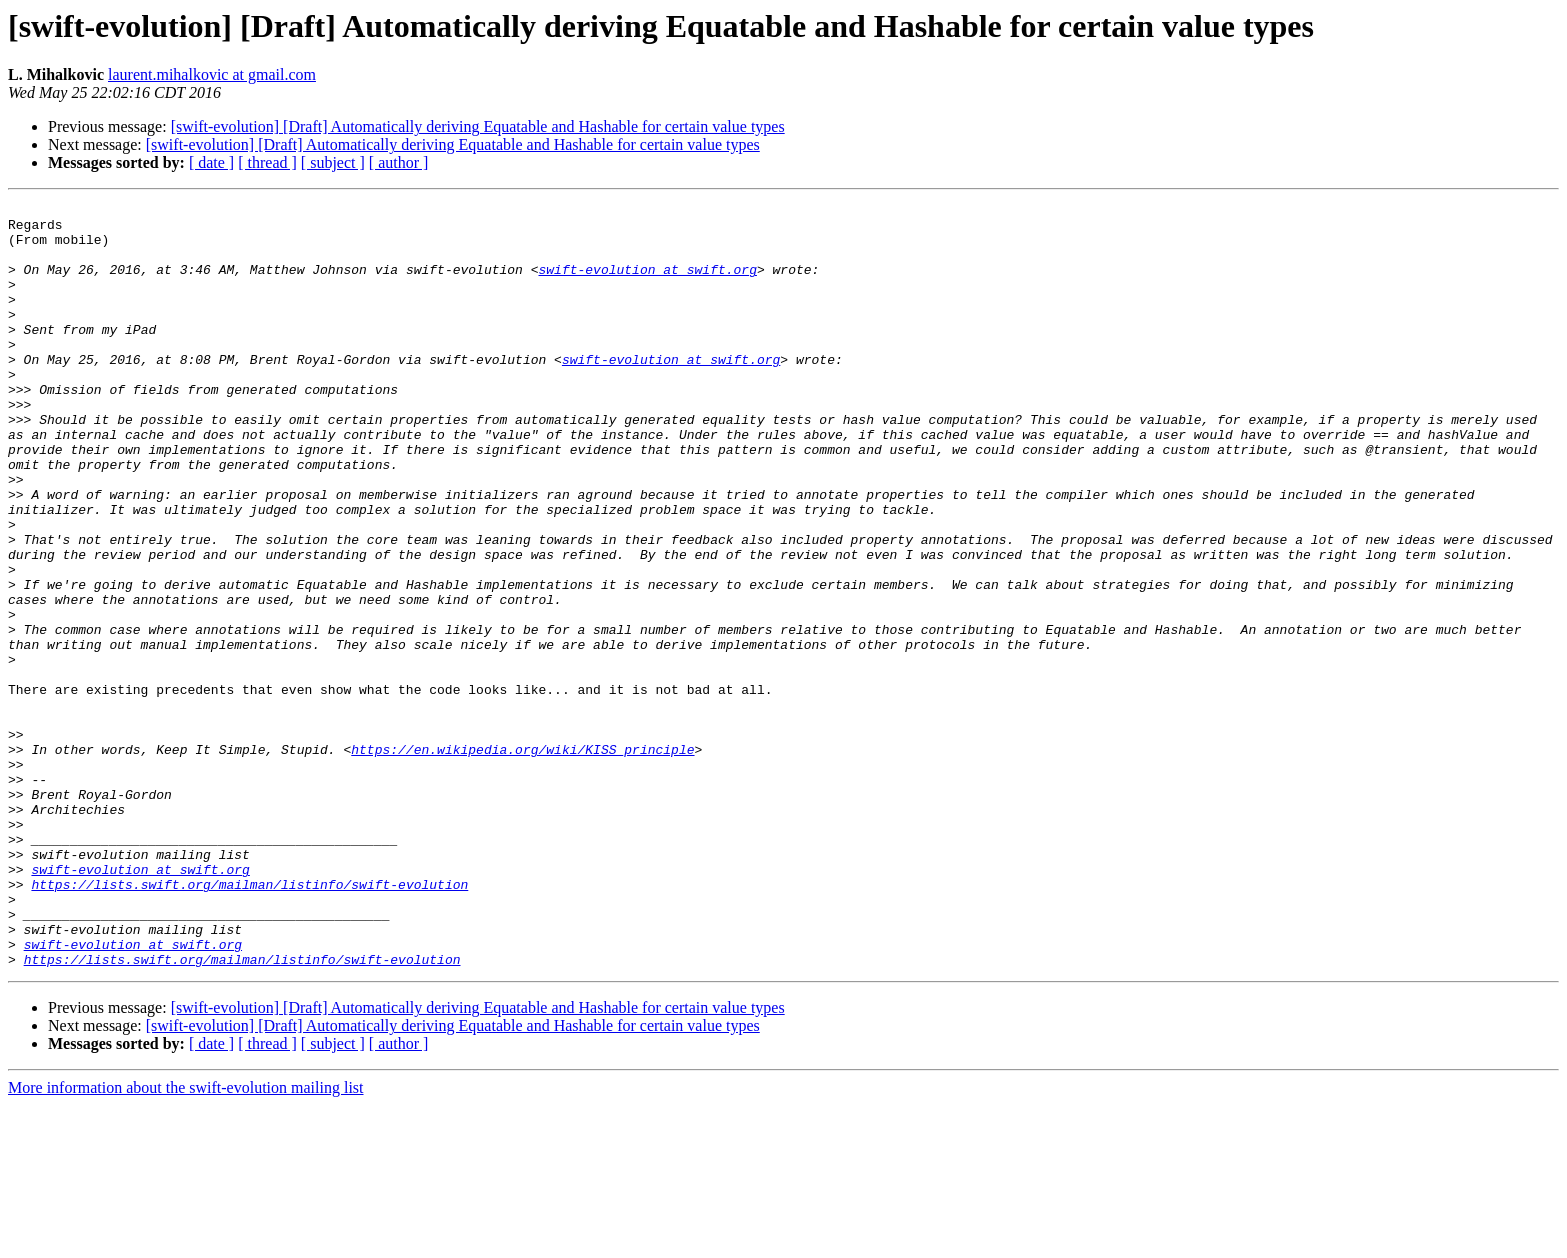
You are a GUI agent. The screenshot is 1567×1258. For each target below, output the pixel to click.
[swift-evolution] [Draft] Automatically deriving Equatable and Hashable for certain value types (478, 126)
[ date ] (211, 162)
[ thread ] (267, 162)
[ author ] (399, 162)
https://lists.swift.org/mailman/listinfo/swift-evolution (249, 1022)
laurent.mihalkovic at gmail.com (212, 74)
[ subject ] (333, 162)
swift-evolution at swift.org (647, 284)
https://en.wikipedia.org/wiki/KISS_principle (522, 860)
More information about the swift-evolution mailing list (186, 1240)
